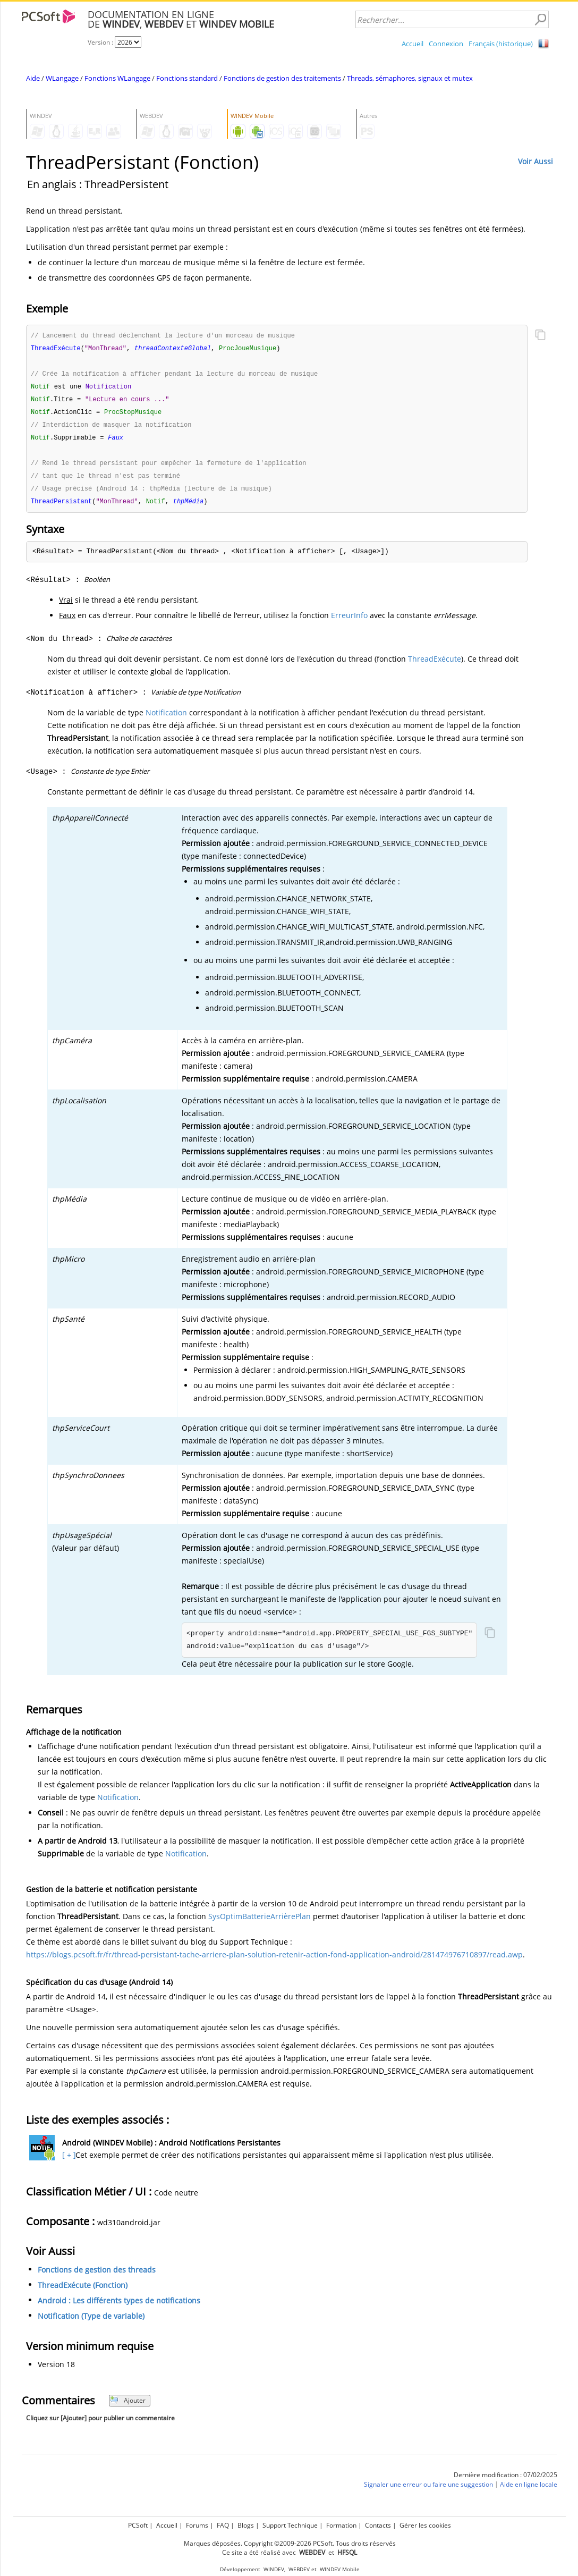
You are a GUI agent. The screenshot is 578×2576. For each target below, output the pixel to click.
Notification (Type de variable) (91, 2322)
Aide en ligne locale (528, 2490)
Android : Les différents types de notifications (119, 2307)
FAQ (223, 2525)
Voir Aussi (535, 161)
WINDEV (274, 2569)
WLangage (62, 78)
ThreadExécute (434, 665)
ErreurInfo (349, 621)
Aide (33, 78)
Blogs (245, 2525)
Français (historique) (501, 43)
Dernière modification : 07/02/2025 (505, 2481)
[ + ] (67, 2161)
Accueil (412, 43)
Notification (166, 719)
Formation (341, 2525)
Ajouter (128, 2406)
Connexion (446, 43)
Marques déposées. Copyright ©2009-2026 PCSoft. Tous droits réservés (290, 2543)
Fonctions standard (187, 78)
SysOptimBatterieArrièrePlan (259, 1923)
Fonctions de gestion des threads (97, 2276)
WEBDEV (299, 2569)
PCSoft (138, 2525)
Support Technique (290, 2525)
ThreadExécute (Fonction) (83, 2291)
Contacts (378, 2525)
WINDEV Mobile (340, 2569)
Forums (197, 2525)
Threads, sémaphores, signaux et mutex (410, 78)
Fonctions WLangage (117, 78)
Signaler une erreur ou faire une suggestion (428, 2490)
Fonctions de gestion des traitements (282, 78)
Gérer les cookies (425, 2525)
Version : (101, 42)
